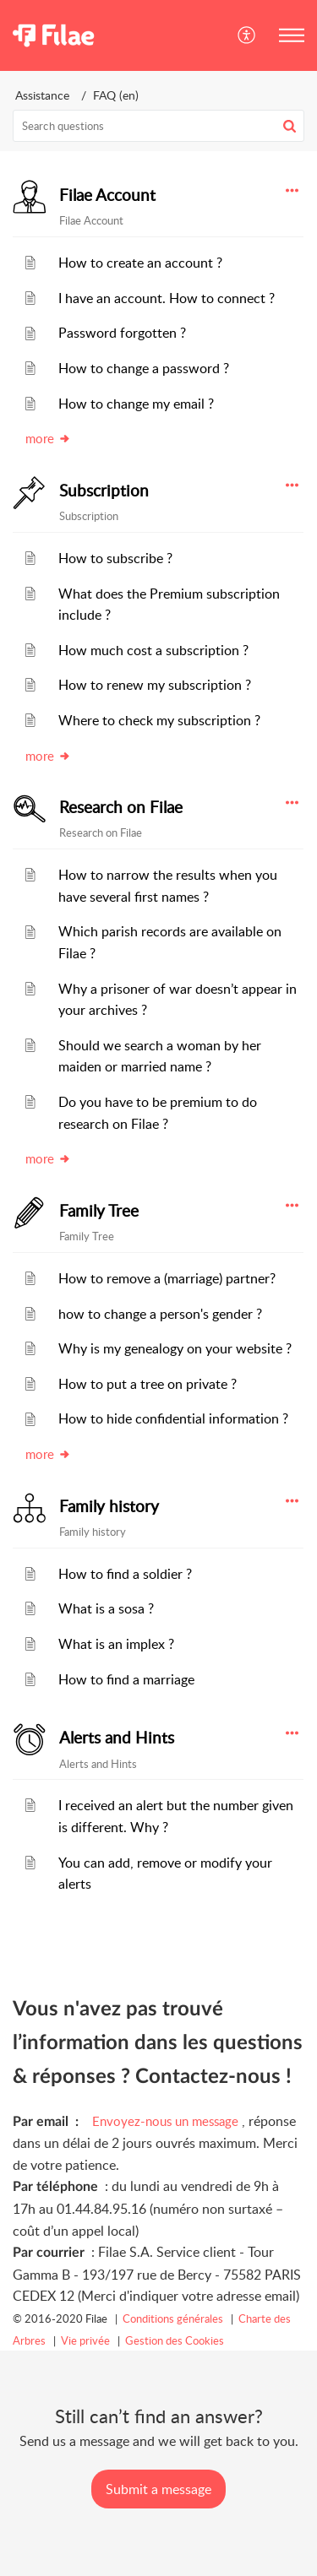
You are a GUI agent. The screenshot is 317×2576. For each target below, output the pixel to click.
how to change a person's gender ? (160, 1313)
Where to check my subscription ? (159, 720)
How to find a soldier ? (125, 1574)
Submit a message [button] (158, 2489)
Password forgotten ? (122, 332)
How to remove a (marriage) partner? (167, 1278)
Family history (109, 1506)
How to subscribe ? (115, 558)
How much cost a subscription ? (153, 650)
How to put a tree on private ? (147, 1384)
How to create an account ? (140, 262)
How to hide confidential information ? (173, 1418)
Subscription (104, 491)
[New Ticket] (158, 2489)
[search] (158, 126)
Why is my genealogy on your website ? (175, 1348)
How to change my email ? (136, 403)
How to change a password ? (143, 368)
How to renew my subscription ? (154, 684)
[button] (247, 35)
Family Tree (99, 1211)
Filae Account (107, 195)
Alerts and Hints (116, 1738)
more (48, 438)
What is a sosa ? (106, 1608)
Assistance (42, 95)
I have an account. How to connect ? (166, 298)
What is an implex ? (116, 1644)
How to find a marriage (126, 1679)
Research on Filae (121, 807)
